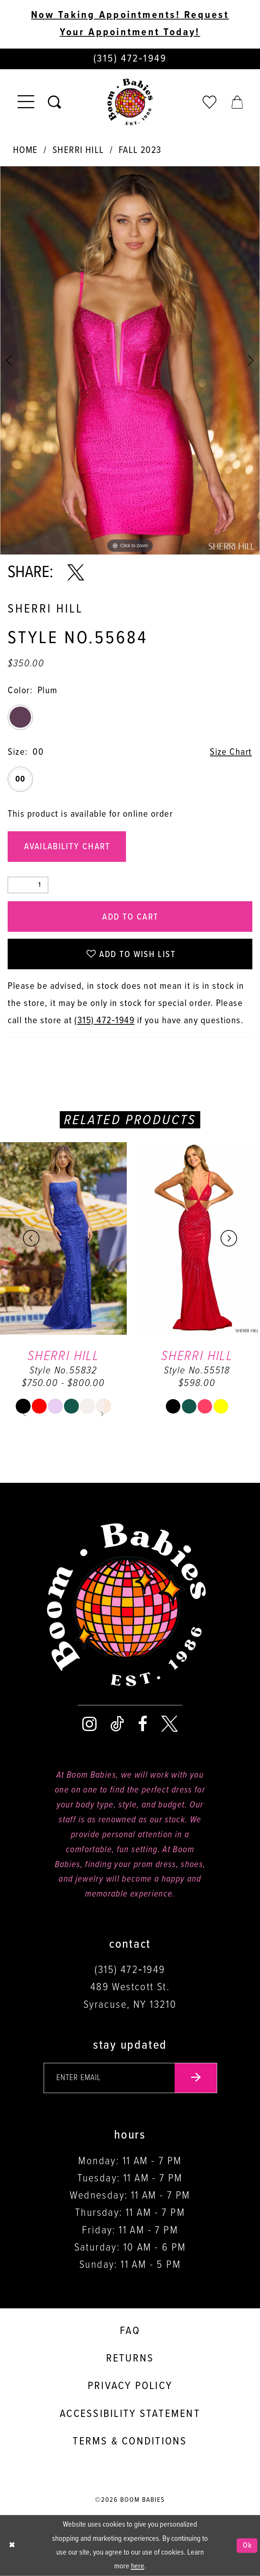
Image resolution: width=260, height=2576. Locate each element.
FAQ (130, 2331)
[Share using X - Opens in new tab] (75, 572)
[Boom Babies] (130, 102)
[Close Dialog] (12, 2545)
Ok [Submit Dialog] (247, 2545)
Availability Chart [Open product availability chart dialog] (67, 847)
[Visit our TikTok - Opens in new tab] (117, 1724)
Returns (130, 2359)
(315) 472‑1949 (104, 1020)
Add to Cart (130, 917)
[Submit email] (196, 2078)
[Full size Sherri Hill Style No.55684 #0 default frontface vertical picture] (130, 360)
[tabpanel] (130, 360)
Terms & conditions (130, 2442)
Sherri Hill (78, 150)
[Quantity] (28, 885)
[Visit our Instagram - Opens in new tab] (89, 1724)
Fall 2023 (140, 150)
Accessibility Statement (130, 2414)
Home (25, 150)
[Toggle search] (54, 101)
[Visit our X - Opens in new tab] (169, 1724)
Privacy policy (130, 2386)
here (137, 2566)
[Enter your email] (130, 2078)
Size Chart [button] (231, 752)
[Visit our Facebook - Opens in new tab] (142, 1724)
